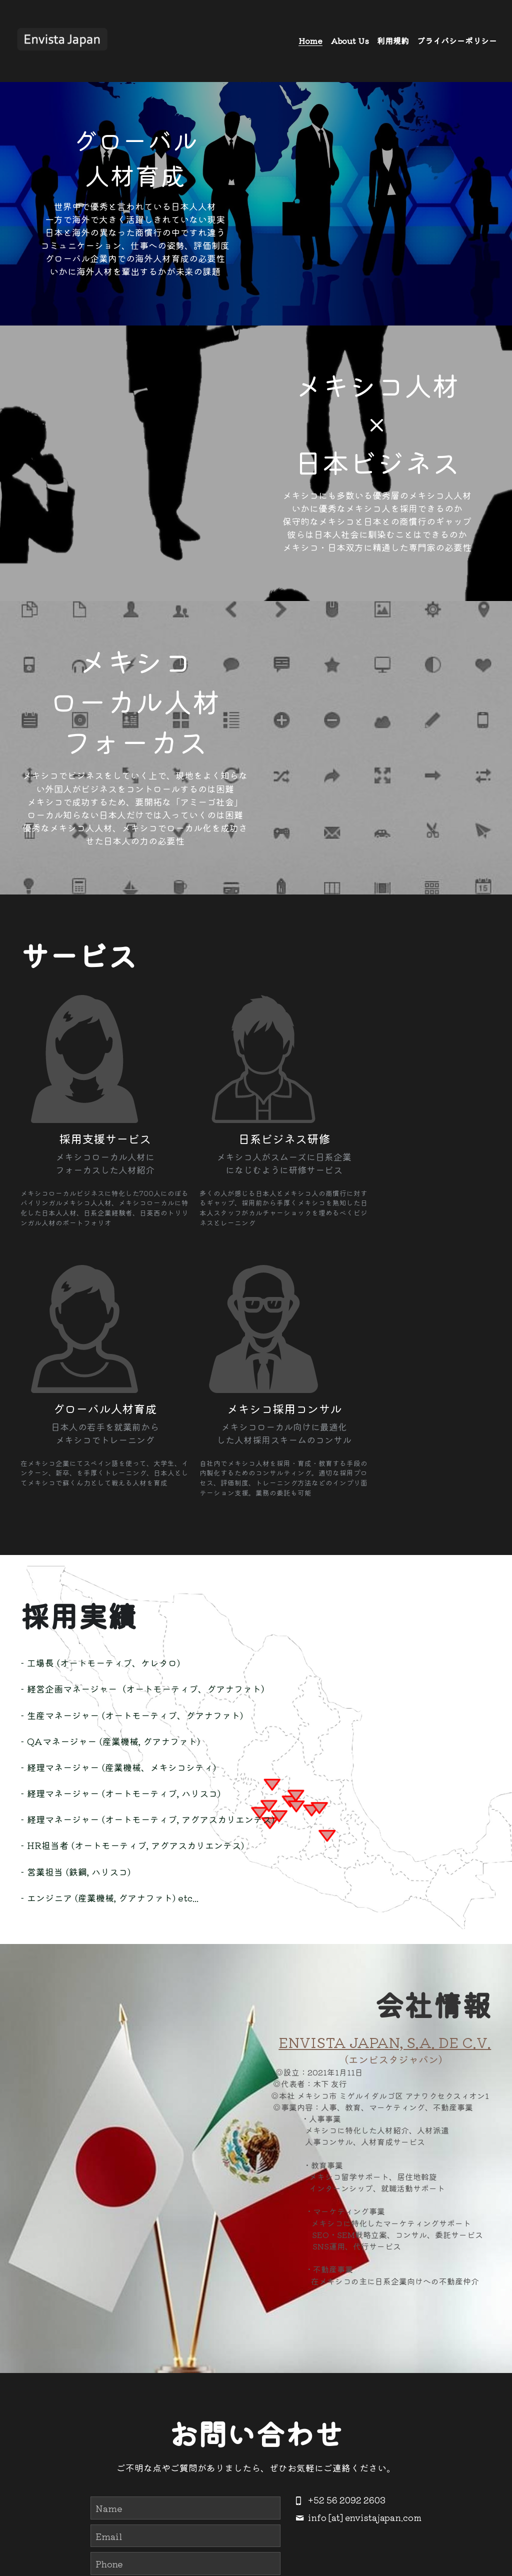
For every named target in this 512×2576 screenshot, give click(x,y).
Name (109, 2292)
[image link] (62, 40)
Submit (185, 2449)
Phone (109, 2348)
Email (109, 2320)
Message (116, 2378)
